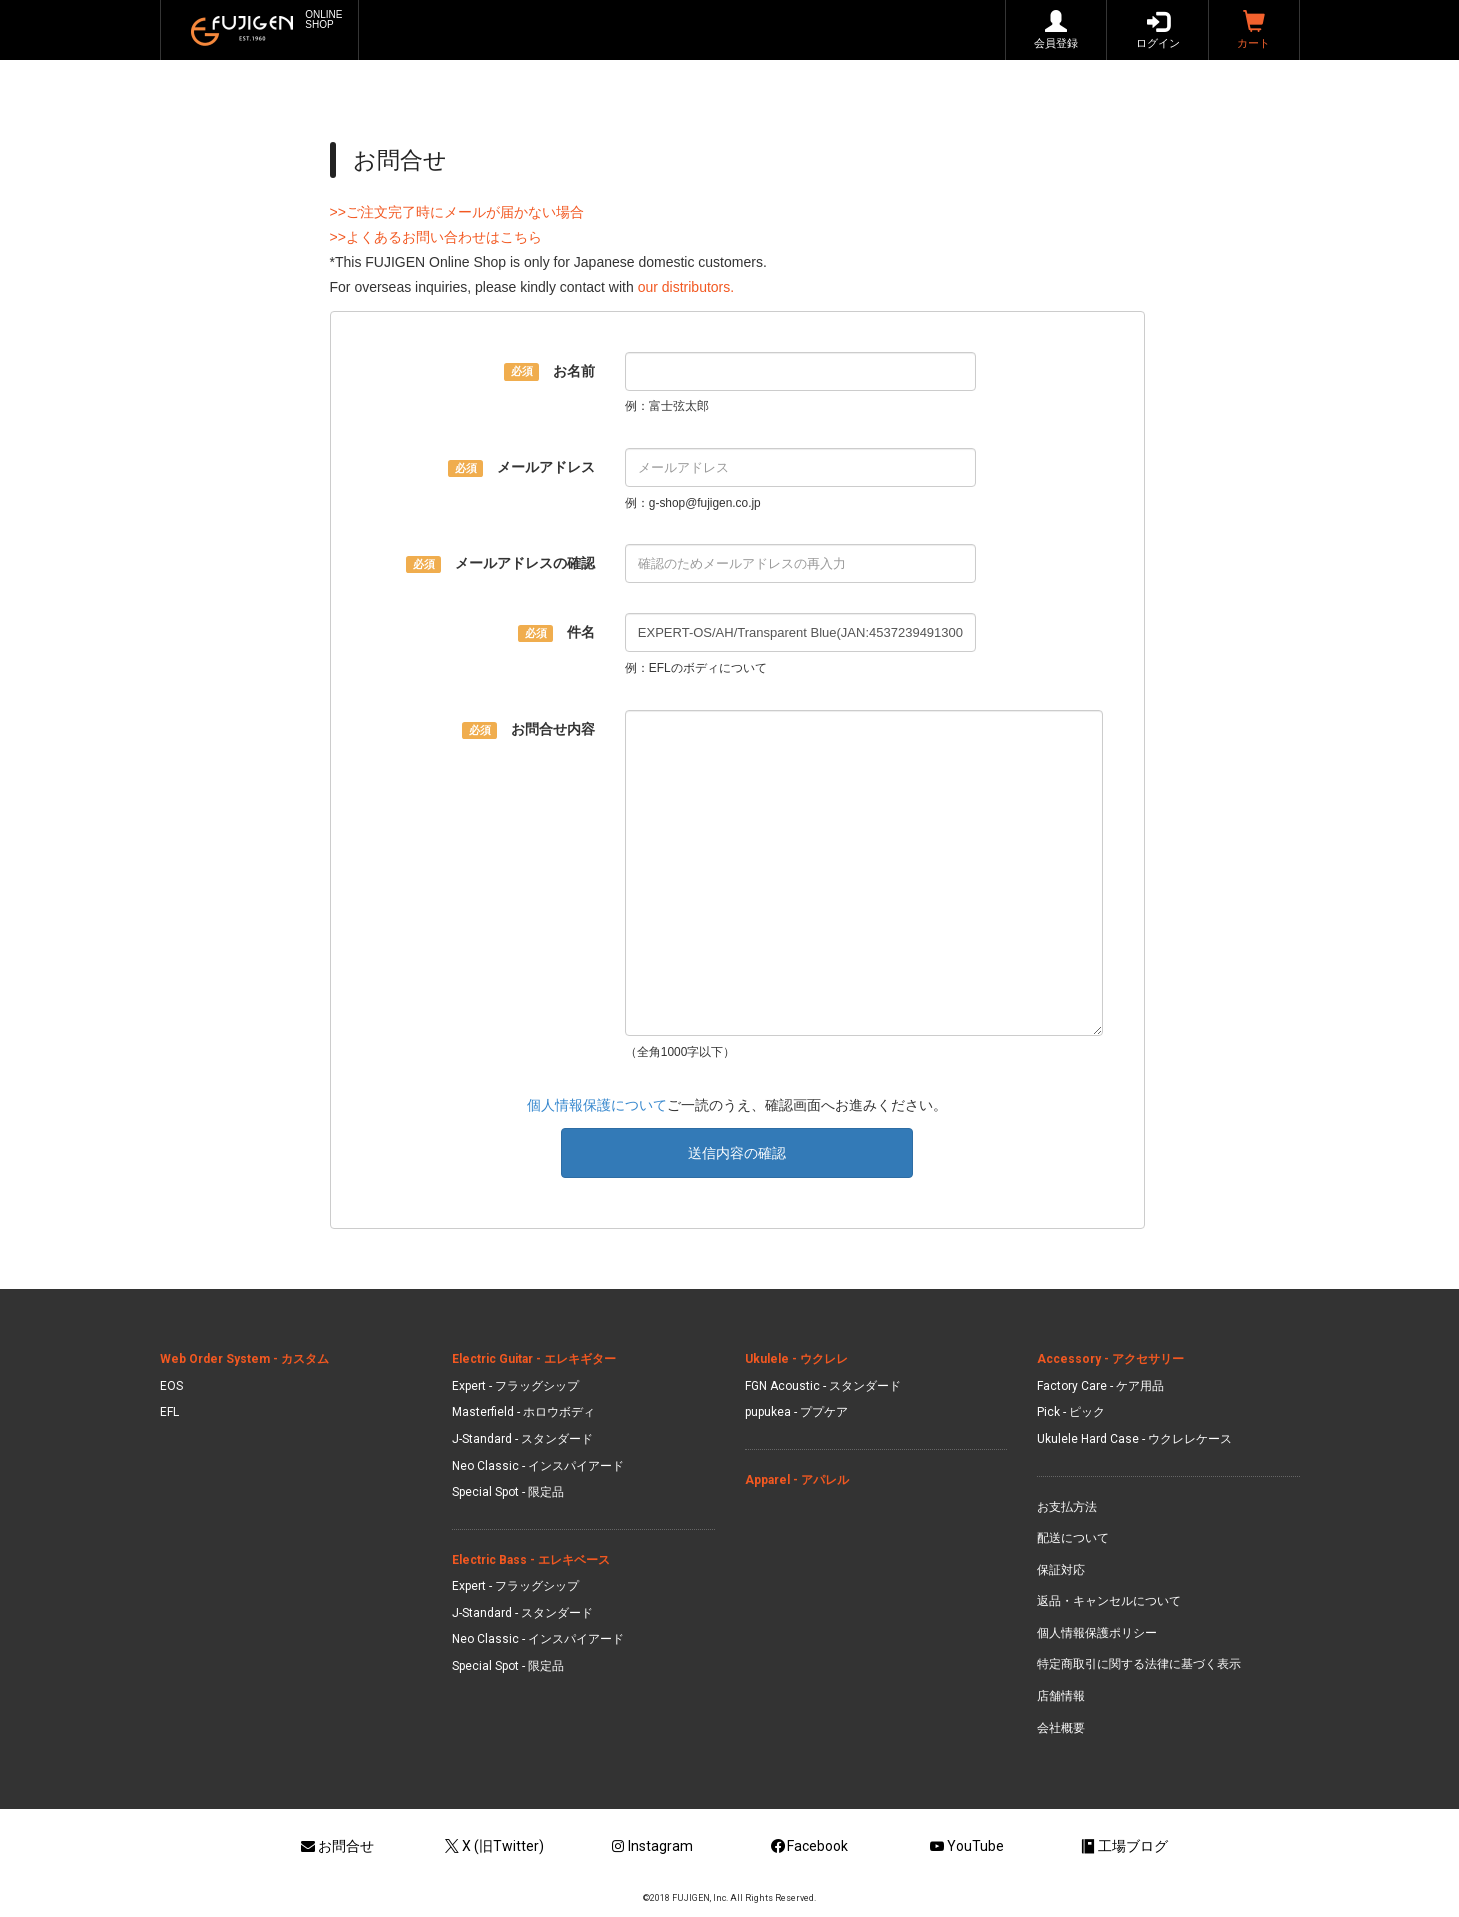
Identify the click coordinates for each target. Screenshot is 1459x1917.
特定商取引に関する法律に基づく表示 (1139, 1664)
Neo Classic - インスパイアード (538, 1466)
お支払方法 (1067, 1507)
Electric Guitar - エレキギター (534, 1359)
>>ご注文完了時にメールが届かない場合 (457, 212)
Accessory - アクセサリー (1110, 1359)
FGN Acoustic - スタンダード (823, 1386)
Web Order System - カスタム (244, 1359)
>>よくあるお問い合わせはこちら (436, 237)
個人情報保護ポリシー (1097, 1633)
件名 (556, 633)
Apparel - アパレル (797, 1480)
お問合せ (336, 1846)
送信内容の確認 (737, 1153)
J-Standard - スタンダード (522, 1439)
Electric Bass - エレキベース (531, 1560)
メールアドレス (521, 468)
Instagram (650, 1846)
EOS (171, 1386)
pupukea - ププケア (796, 1412)
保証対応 (1061, 1570)
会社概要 (1061, 1728)
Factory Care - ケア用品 (1100, 1386)
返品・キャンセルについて (1109, 1601)
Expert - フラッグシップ (515, 1386)
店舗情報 (1061, 1696)
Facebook (808, 1846)
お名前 (549, 372)
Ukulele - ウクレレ (796, 1359)
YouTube (965, 1846)
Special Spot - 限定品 (508, 1492)
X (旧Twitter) (493, 1846)
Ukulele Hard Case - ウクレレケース (1134, 1439)
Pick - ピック (1071, 1412)
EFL (169, 1412)
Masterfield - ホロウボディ (523, 1412)
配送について (1073, 1538)
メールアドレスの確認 (500, 564)
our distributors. (686, 287)
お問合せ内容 (528, 730)
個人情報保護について (597, 1105)
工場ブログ (1123, 1846)
